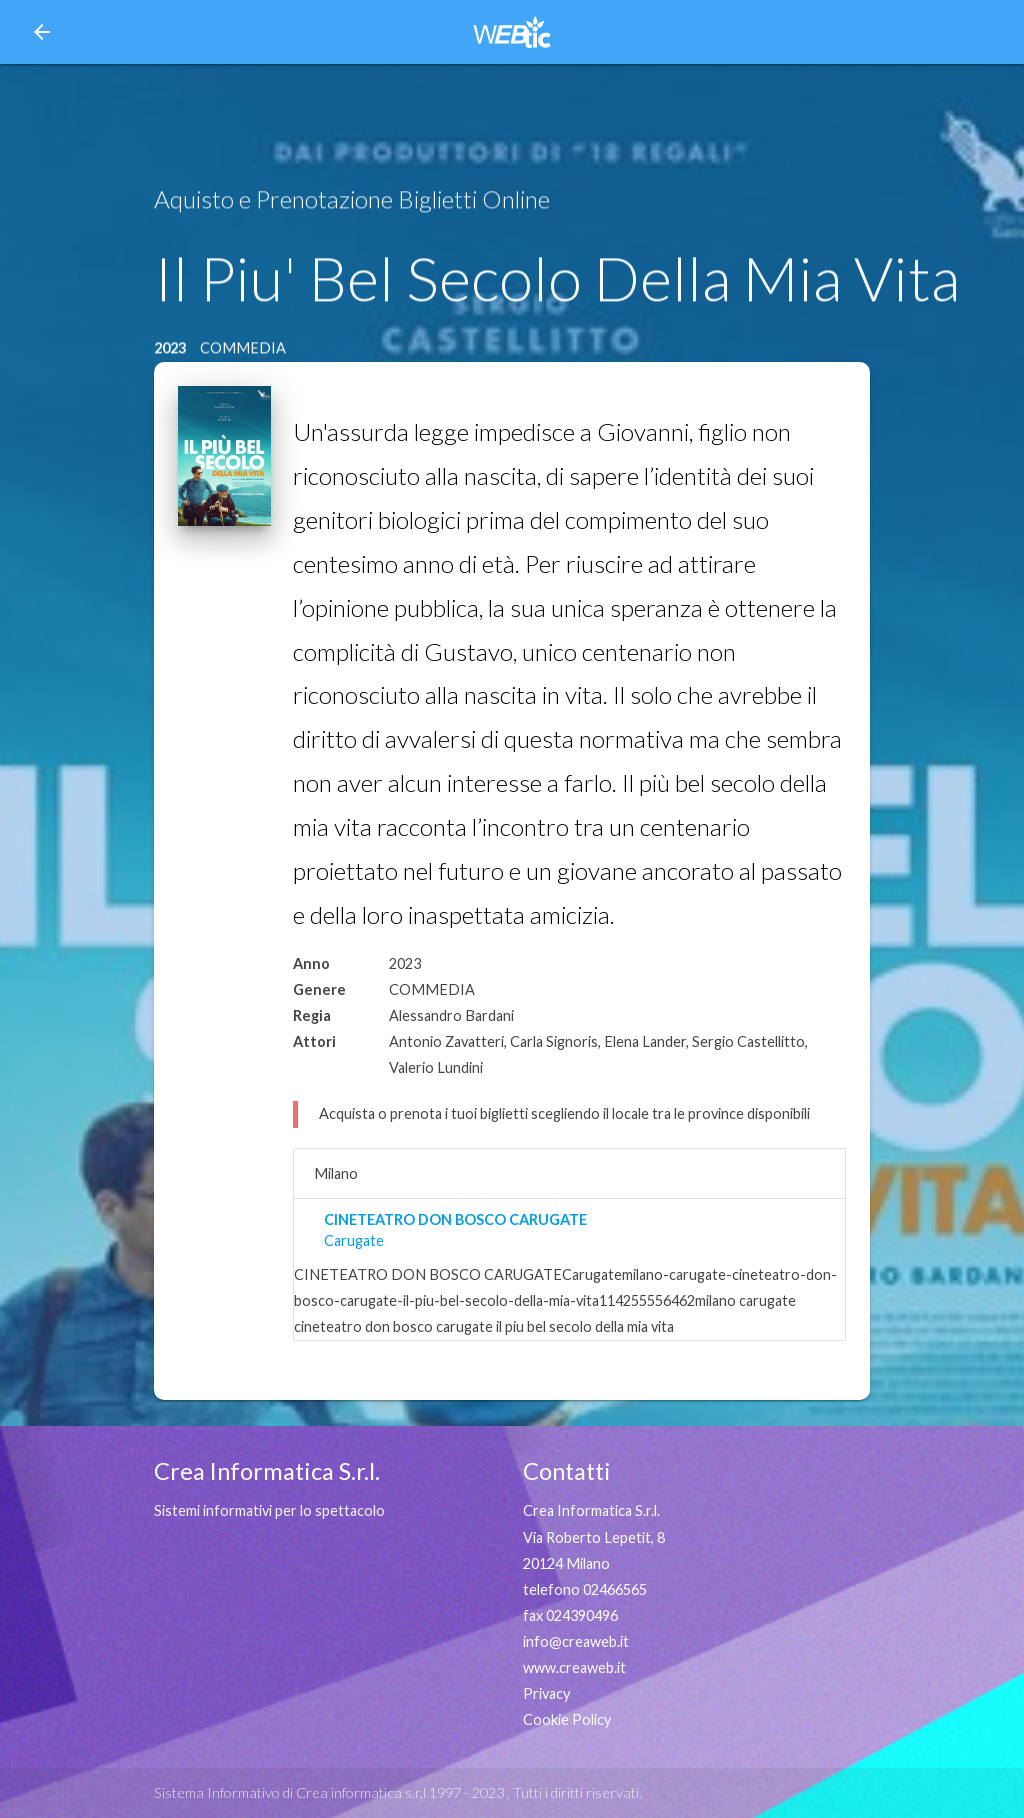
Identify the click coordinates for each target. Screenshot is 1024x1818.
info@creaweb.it (576, 1641)
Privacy (546, 1693)
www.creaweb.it (574, 1667)
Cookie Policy (567, 1719)
